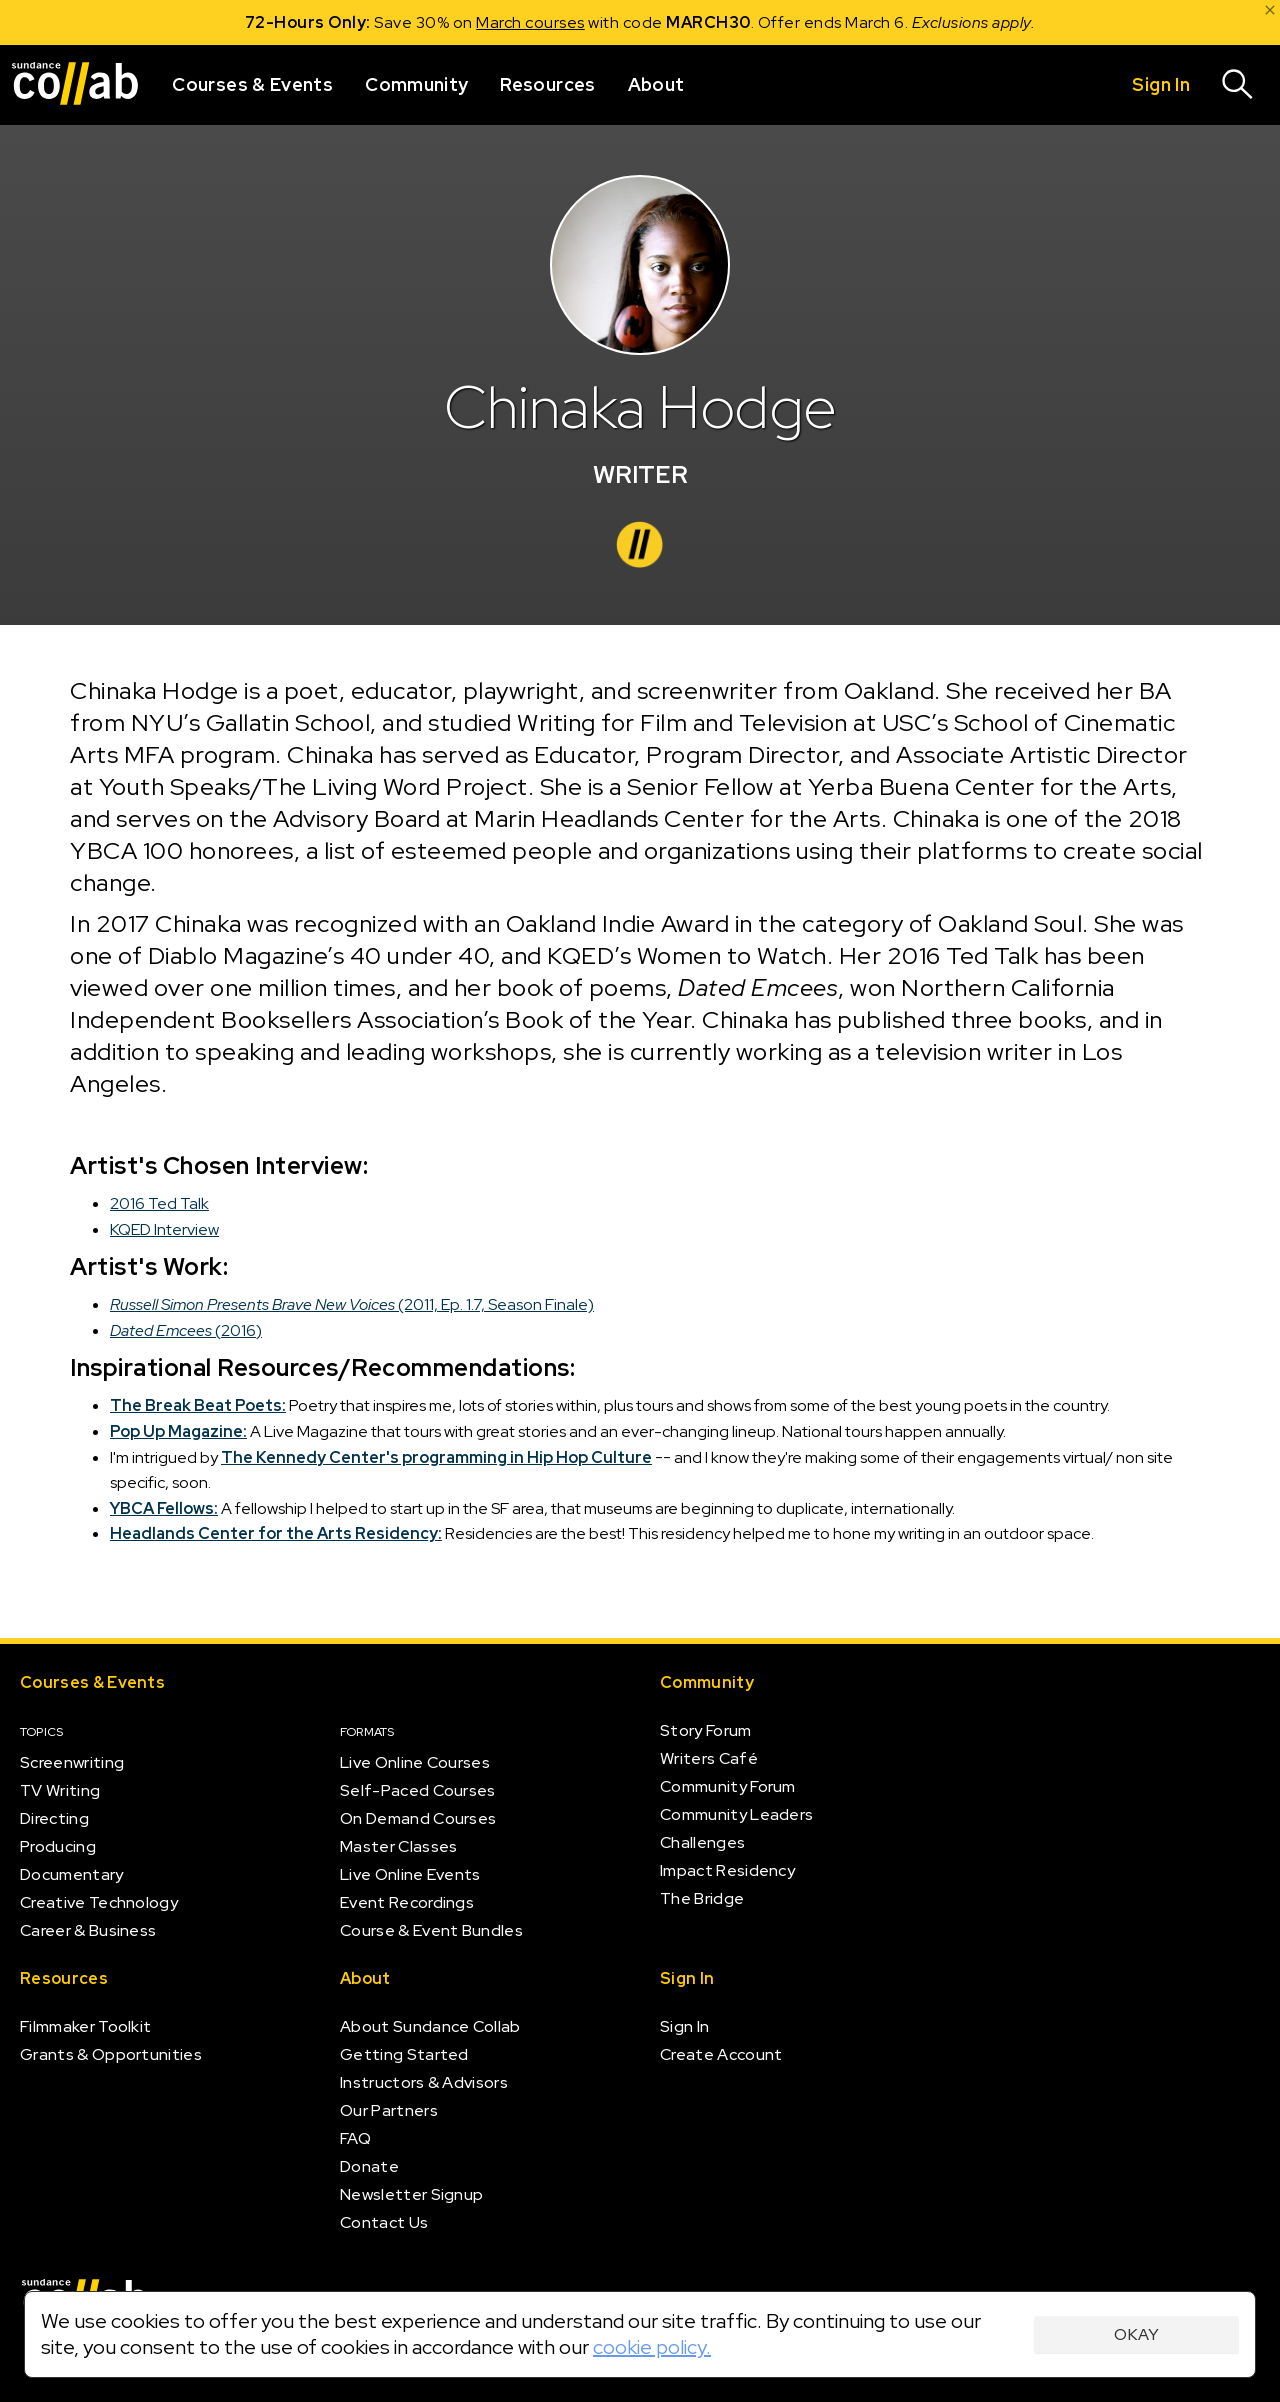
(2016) (186, 1330)
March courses (530, 22)
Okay (1136, 2334)
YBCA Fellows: (164, 1508)
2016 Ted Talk (159, 1203)
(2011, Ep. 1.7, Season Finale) (352, 1304)
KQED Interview (164, 1229)
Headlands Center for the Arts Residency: (276, 1533)
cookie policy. (652, 2347)
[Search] (1238, 85)
